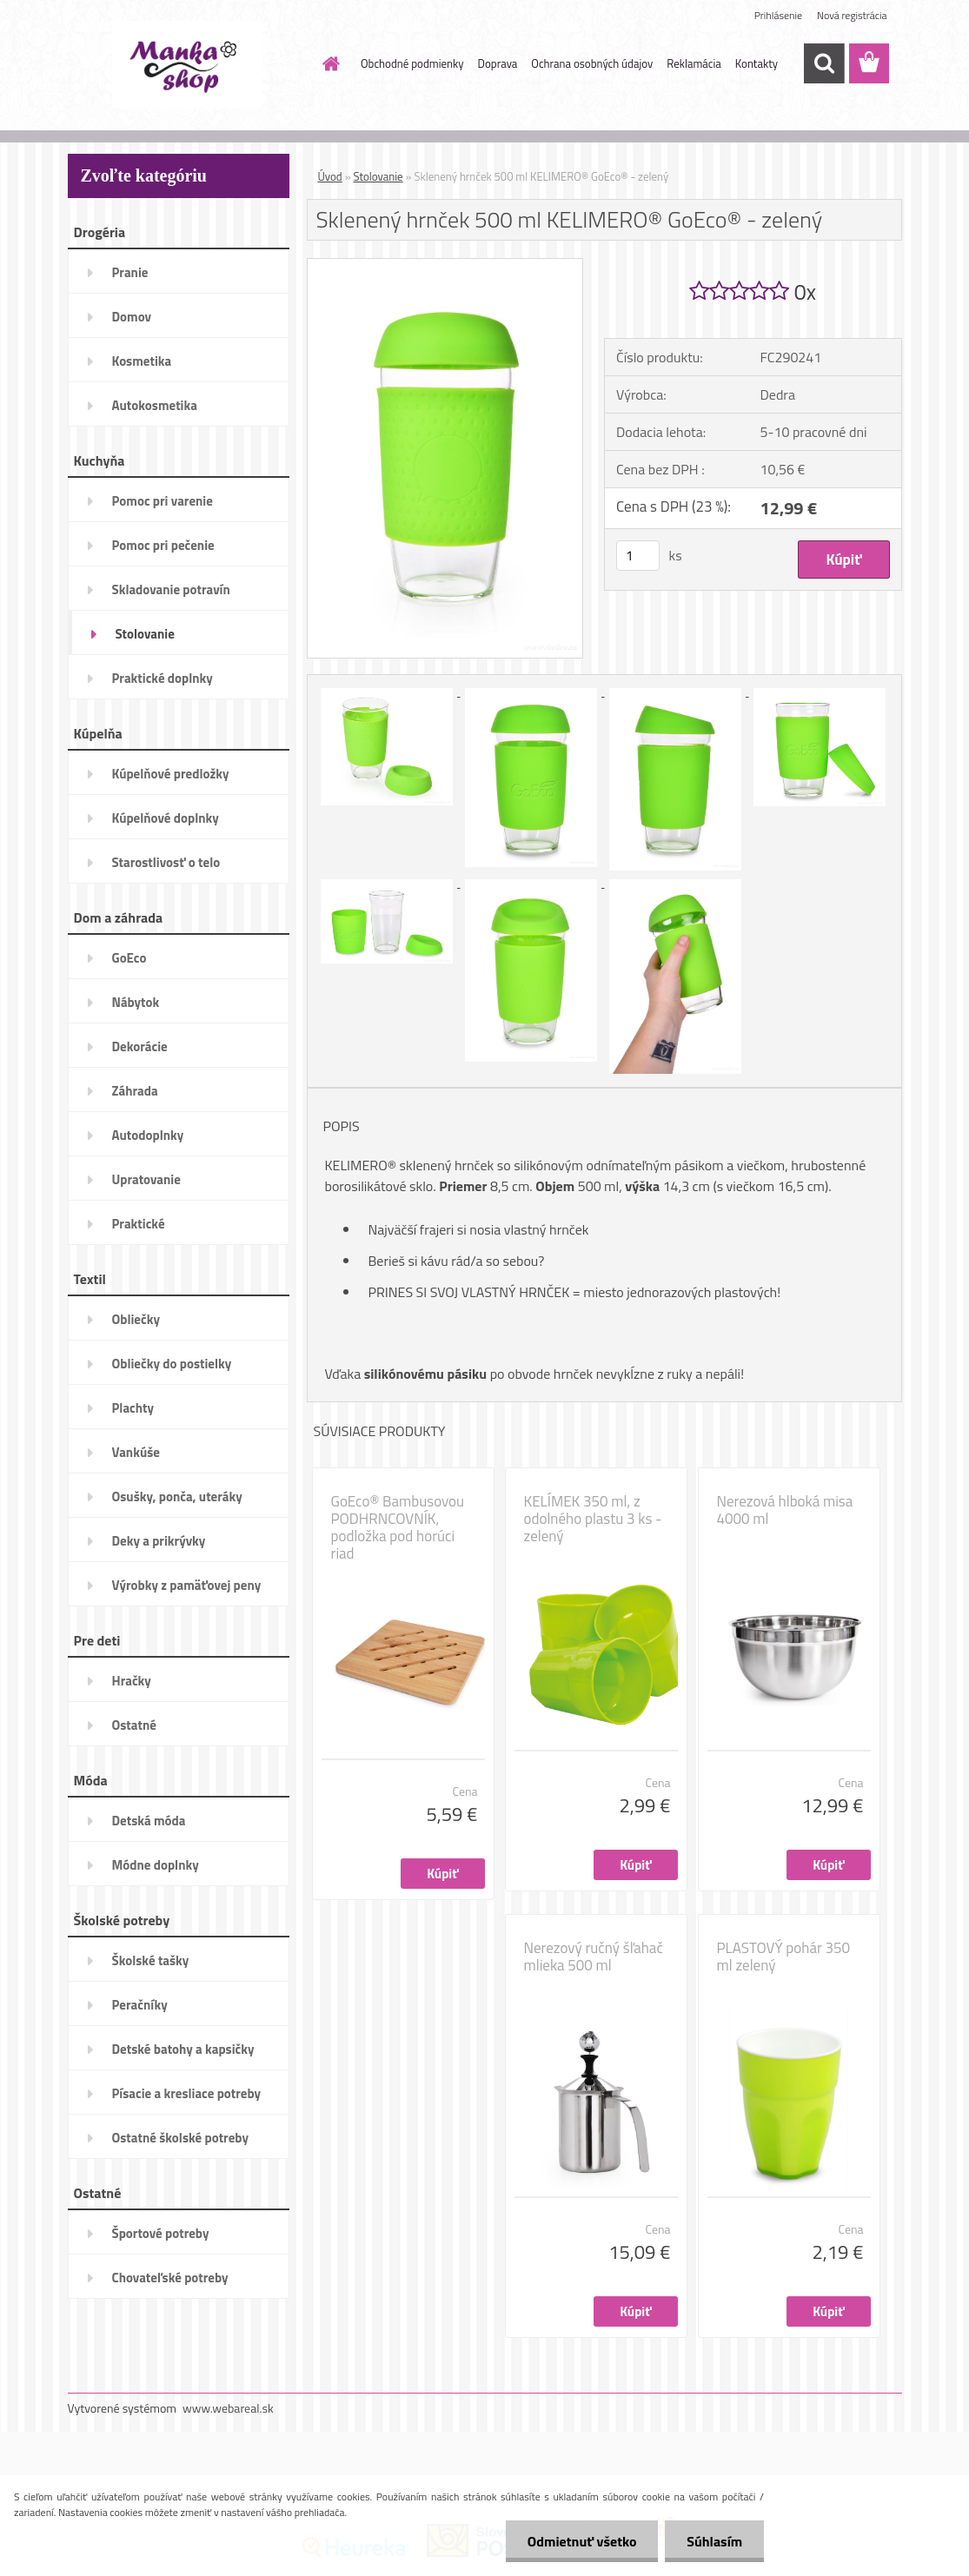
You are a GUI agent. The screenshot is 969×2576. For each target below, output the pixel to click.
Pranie (130, 272)
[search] (824, 63)
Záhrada (135, 1091)
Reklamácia (694, 63)
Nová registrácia (852, 15)
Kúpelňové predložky (170, 774)
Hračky (131, 1681)
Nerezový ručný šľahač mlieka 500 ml (593, 1956)
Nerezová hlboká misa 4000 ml (785, 1510)
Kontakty (756, 63)
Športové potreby (160, 2233)
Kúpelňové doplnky (165, 818)
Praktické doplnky (162, 678)
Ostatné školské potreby (180, 2138)
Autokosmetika (154, 405)
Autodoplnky (148, 1135)
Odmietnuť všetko (581, 2541)
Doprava (498, 63)
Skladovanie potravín (171, 589)
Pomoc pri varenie (162, 501)
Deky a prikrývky (159, 1541)
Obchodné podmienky (412, 63)
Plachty (133, 1408)
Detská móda (149, 1821)
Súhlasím (714, 2541)
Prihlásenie (778, 15)
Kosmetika (142, 361)
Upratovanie (146, 1179)
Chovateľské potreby (170, 2278)
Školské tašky (150, 1960)
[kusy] (638, 555)
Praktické (138, 1224)
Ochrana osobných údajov (592, 63)
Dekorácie (140, 1046)
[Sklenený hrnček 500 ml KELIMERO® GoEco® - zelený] (445, 265)
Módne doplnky (155, 1865)
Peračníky (140, 2005)
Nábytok (136, 1002)
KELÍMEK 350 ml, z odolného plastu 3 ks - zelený (593, 1519)
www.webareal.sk (228, 2408)
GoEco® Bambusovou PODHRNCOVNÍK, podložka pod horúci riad (398, 1527)
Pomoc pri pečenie (163, 545)
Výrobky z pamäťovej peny (187, 1585)
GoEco (129, 958)
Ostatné (134, 1725)
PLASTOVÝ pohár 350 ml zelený (784, 1956)
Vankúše (136, 1452)
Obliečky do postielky (172, 1364)
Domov (131, 317)
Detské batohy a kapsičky (183, 2049)
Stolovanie (145, 634)
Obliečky (136, 1319)
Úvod (330, 176)
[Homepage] (327, 63)
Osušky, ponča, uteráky (177, 1497)
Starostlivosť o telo (166, 862)
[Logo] (187, 64)
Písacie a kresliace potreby (187, 2093)
